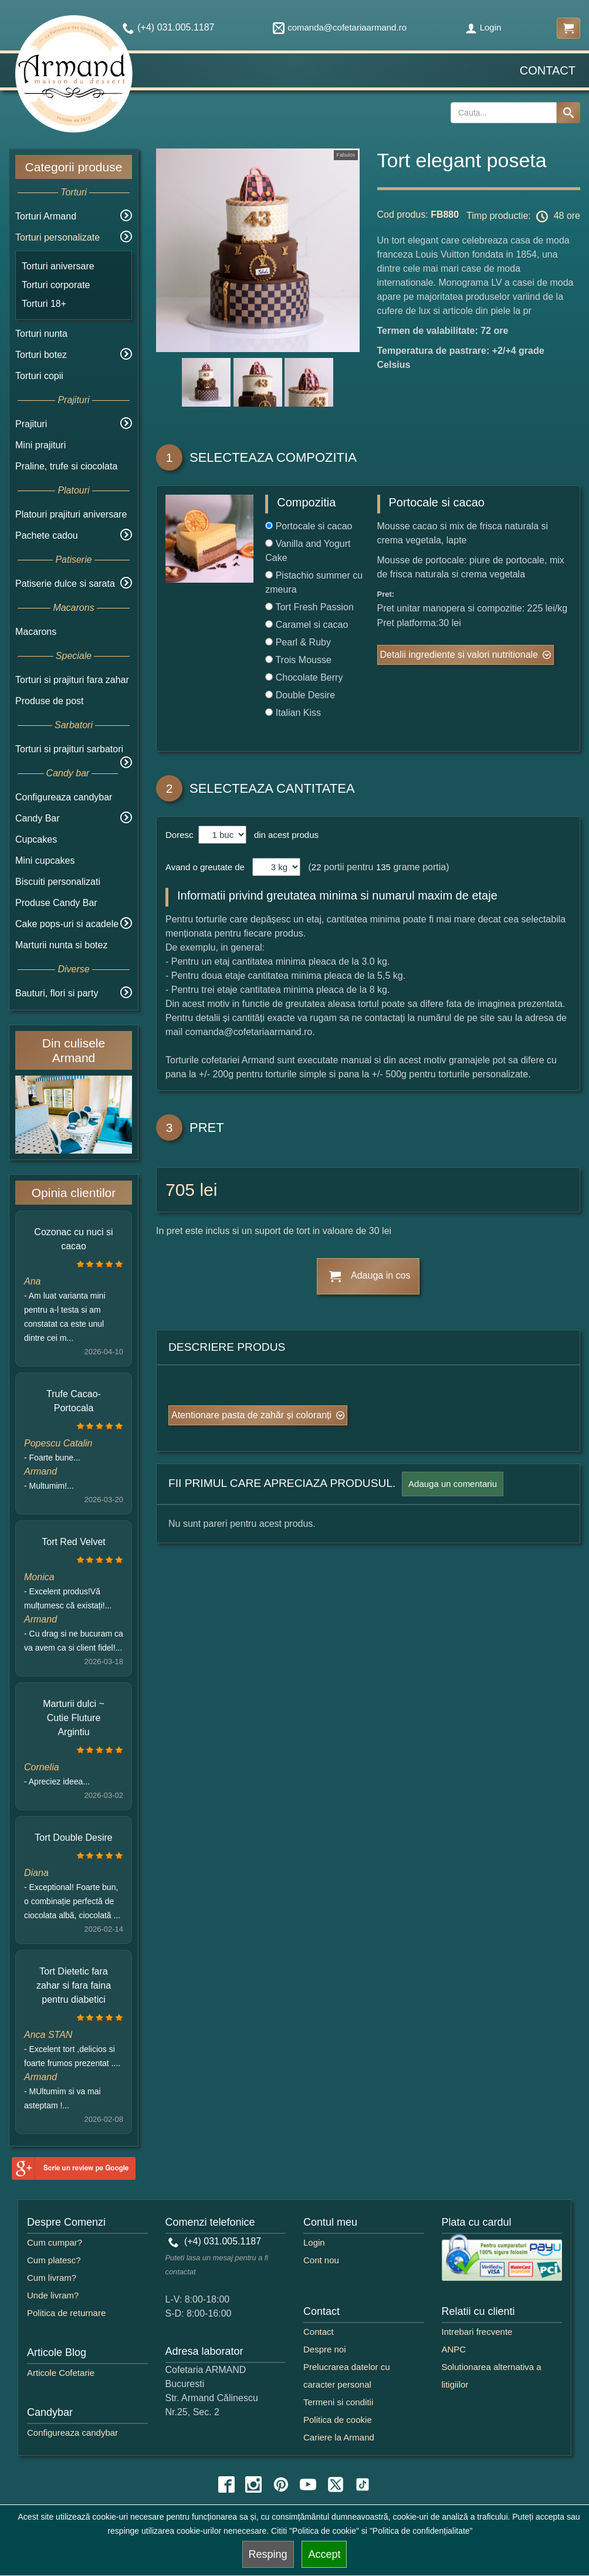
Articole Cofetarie (60, 2373)
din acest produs (284, 835)
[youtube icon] (308, 2484)
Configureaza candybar (63, 797)
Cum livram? (51, 2278)
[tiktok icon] (362, 2484)
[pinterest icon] (281, 2484)
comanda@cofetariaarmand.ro (340, 27)
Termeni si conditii (338, 2402)
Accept (324, 2554)
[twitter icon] (335, 2484)
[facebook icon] (226, 2484)
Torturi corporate (56, 285)
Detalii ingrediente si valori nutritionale (459, 655)
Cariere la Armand (338, 2437)
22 (316, 867)
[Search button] (568, 112)
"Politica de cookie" (324, 2531)
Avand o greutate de (205, 867)
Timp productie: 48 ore (523, 216)
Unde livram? (53, 2295)
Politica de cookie (337, 2420)
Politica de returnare (66, 2313)
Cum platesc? (54, 2260)
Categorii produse (74, 167)
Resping (268, 2554)
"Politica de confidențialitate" (421, 2531)
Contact (548, 70)
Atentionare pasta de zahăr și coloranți (251, 1415)
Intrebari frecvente (477, 2332)
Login (483, 27)
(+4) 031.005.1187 (215, 2241)
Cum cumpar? (54, 2242)
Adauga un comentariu (452, 1484)
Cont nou (321, 2260)
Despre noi (324, 2349)
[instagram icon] (253, 2484)
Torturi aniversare (58, 266)
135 (383, 867)
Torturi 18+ (44, 304)
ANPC (454, 2349)
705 (180, 1189)
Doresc (180, 835)
